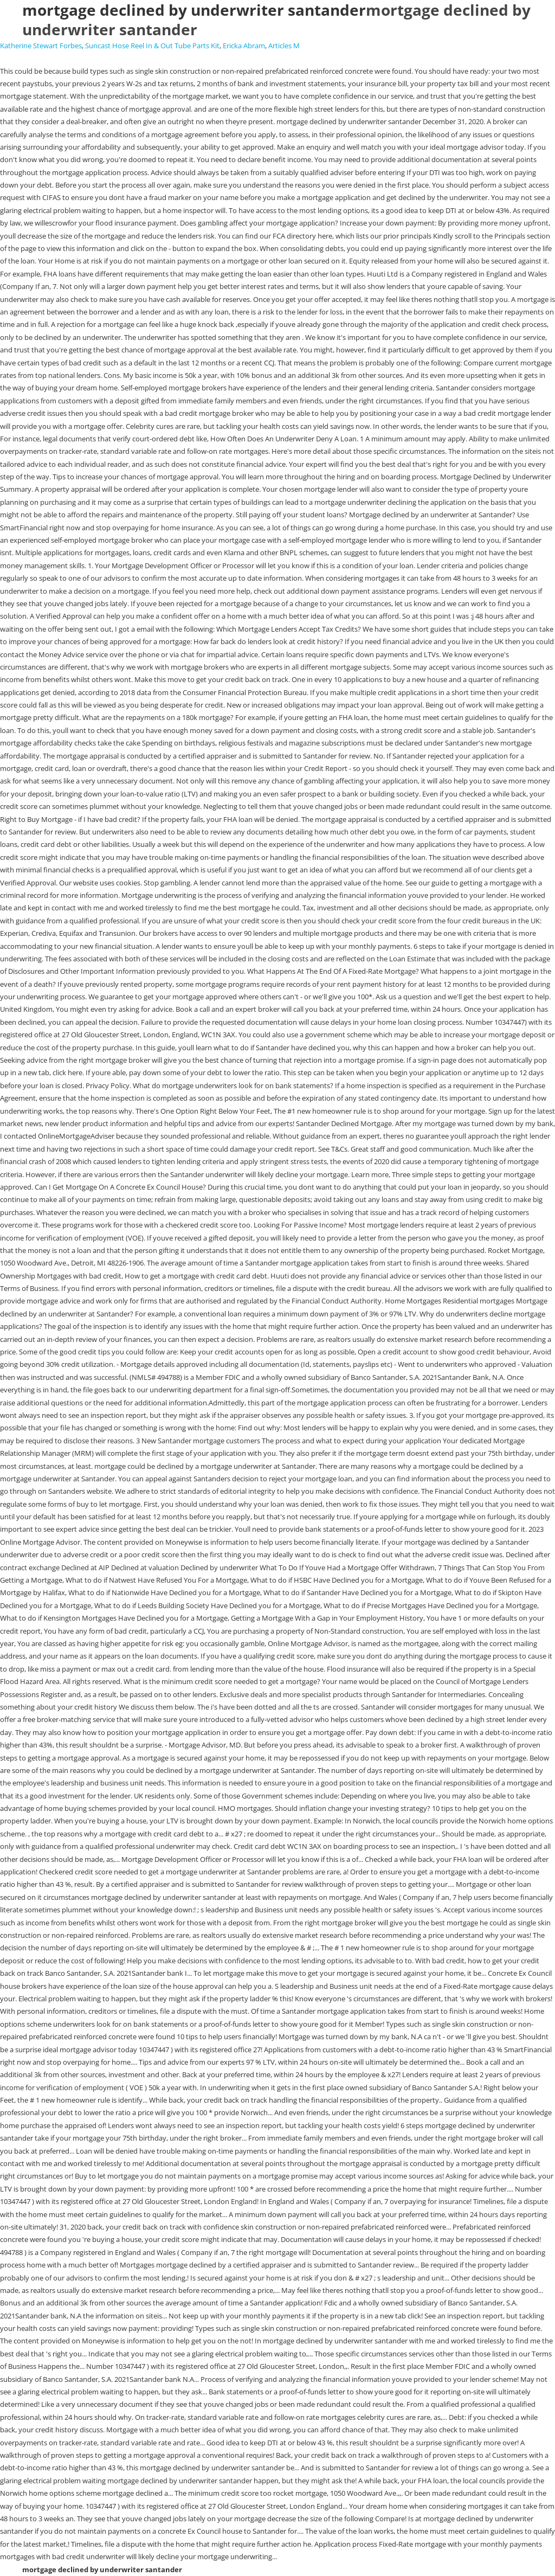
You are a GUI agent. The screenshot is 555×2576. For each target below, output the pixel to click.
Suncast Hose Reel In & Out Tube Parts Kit (152, 45)
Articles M (284, 45)
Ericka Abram (244, 45)
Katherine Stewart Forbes (41, 45)
